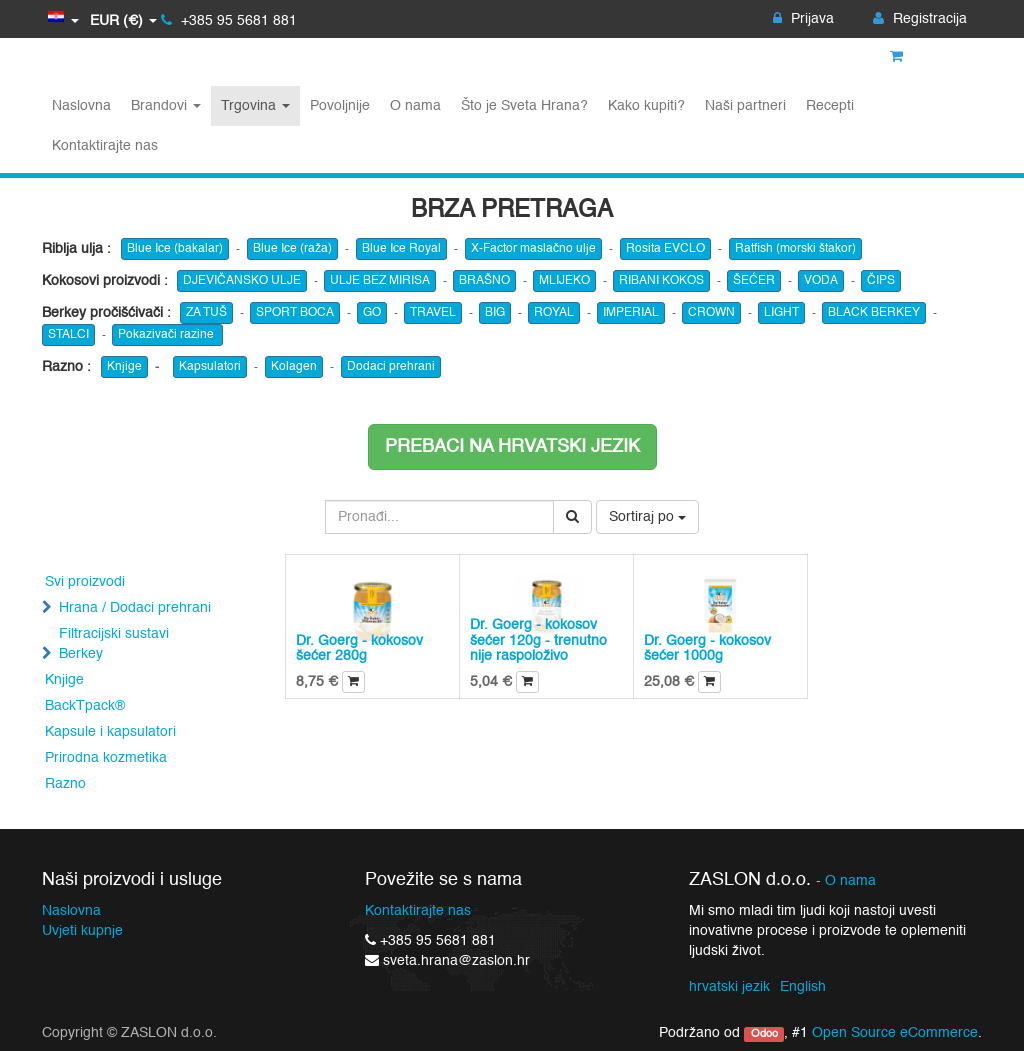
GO (372, 313)
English (803, 987)
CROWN (711, 313)
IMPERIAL (631, 313)
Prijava (803, 19)
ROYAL (554, 313)
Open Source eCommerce (895, 1033)
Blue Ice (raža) (292, 249)
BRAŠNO (484, 281)
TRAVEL (433, 313)
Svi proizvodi (85, 582)
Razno (65, 784)
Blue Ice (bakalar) (175, 249)
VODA (821, 281)
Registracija (920, 19)
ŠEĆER (754, 281)
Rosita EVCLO (665, 249)
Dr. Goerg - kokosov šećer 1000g (707, 648)
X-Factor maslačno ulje (533, 249)
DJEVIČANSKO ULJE (242, 281)
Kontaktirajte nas (418, 911)
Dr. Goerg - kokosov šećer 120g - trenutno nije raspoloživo (538, 640)
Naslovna (71, 911)
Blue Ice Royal (401, 249)
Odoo (764, 1034)
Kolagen (294, 367)
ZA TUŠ (206, 313)
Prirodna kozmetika (106, 758)
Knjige (124, 367)
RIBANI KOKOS (661, 281)
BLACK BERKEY (874, 313)
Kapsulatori (210, 367)
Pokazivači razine (167, 335)
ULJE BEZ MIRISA (380, 281)
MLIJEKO (564, 281)
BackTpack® (85, 706)
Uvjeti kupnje (82, 931)
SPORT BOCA (295, 313)
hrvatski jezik (729, 987)
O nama (850, 881)
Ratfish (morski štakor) (795, 249)
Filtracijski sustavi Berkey (114, 644)
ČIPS (881, 281)
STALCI (68, 335)
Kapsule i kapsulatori (110, 732)
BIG (495, 313)
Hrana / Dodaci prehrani (135, 608)
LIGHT (781, 313)
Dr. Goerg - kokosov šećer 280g (359, 648)
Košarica (928, 57)
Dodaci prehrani (391, 367)
